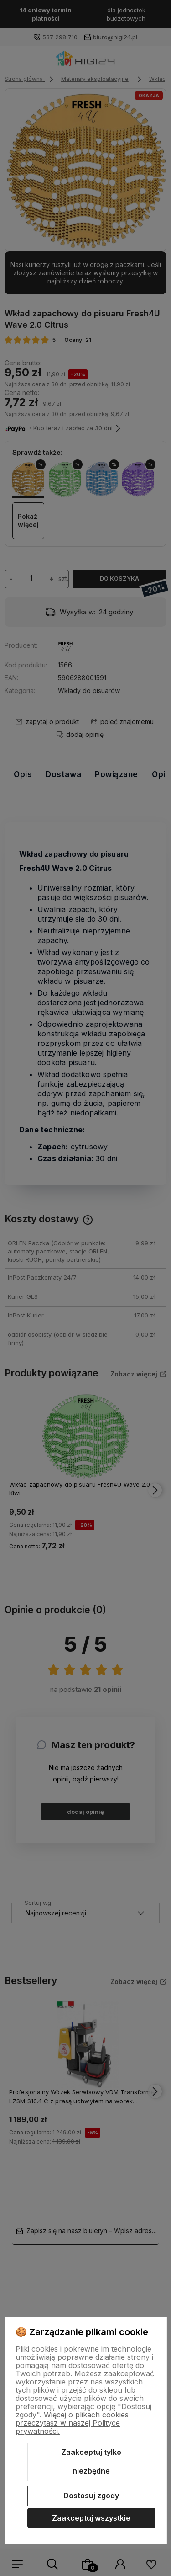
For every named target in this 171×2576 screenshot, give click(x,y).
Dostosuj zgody (91, 2495)
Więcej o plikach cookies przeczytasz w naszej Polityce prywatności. (72, 2423)
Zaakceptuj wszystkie (91, 2518)
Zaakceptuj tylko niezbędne (91, 2462)
